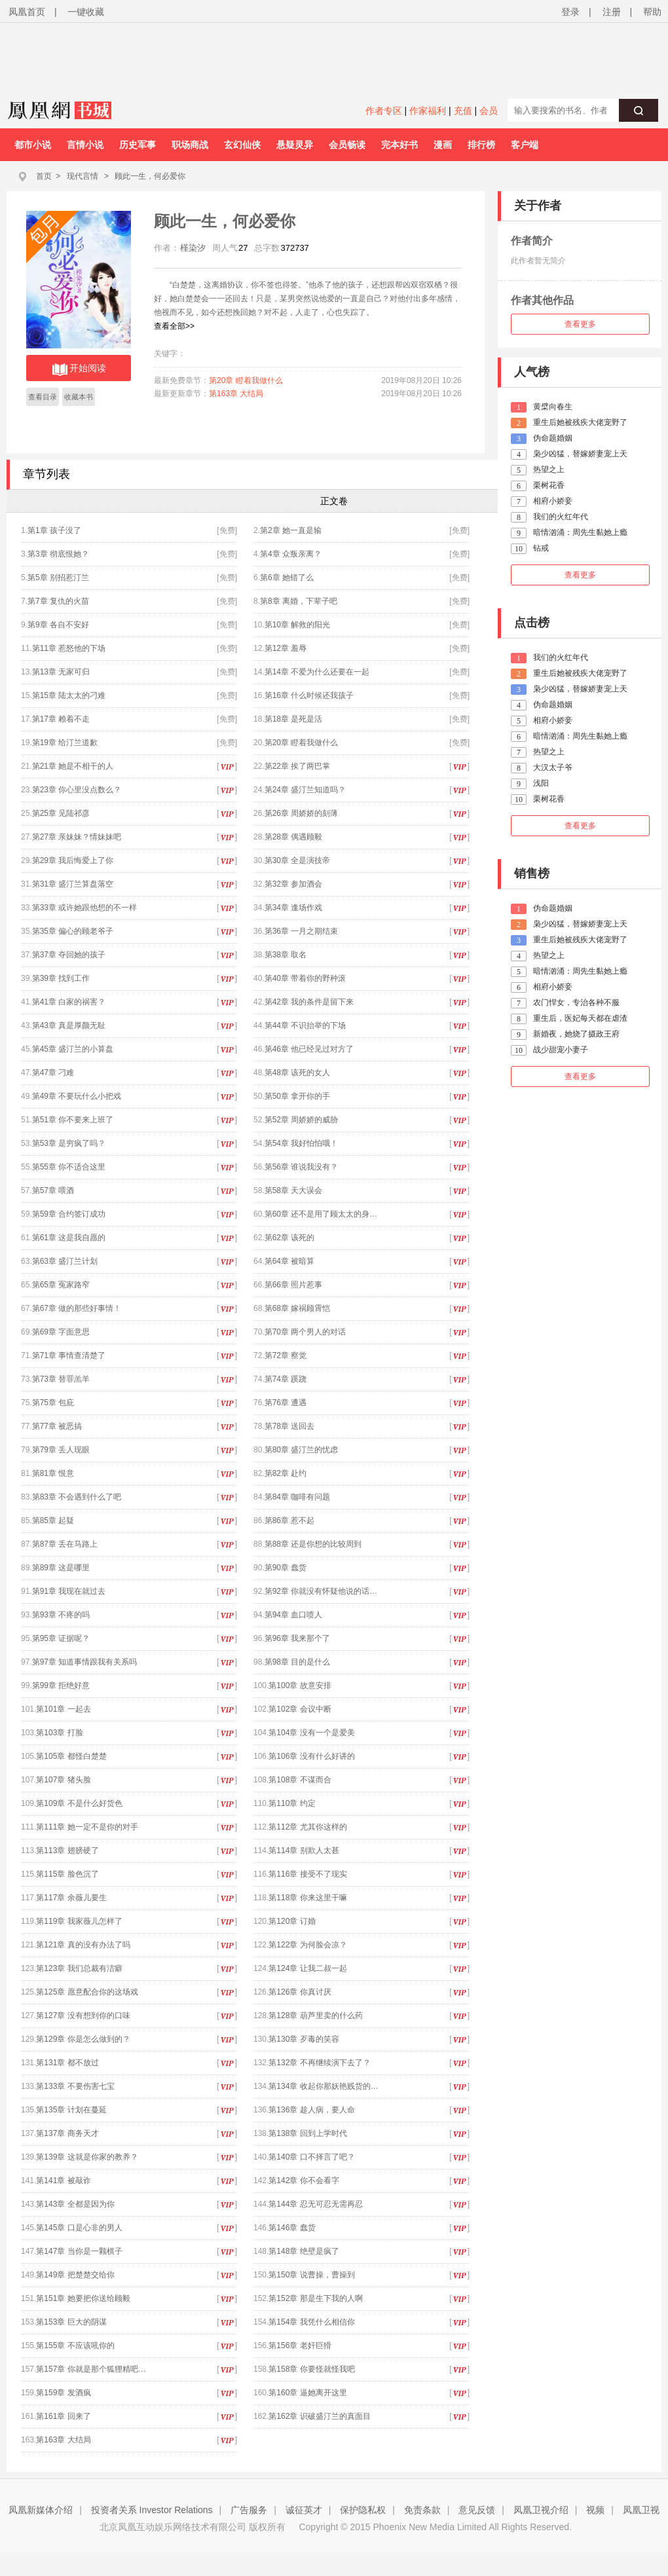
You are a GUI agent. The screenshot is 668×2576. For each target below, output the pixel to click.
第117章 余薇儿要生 (71, 1897)
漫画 (443, 144)
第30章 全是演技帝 (298, 860)
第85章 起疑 (53, 1520)
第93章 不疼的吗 (61, 1614)
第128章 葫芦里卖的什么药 (315, 2015)
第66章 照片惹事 (294, 1284)
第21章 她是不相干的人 (73, 766)
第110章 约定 (292, 1803)
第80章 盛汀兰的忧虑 (302, 1449)
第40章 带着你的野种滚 (305, 978)
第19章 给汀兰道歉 (65, 742)
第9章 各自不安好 (58, 624)
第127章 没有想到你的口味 (83, 2015)
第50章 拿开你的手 (298, 1096)
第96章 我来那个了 (298, 1638)
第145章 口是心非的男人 (79, 2227)
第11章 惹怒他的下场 (69, 648)
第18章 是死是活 (294, 719)
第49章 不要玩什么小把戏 (77, 1096)
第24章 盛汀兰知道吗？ (305, 789)
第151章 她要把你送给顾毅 (83, 2298)
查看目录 (42, 397)
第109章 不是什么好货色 (79, 1803)
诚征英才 (304, 2510)
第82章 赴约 (286, 1473)
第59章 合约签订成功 (69, 1214)
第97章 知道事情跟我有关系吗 (85, 1661)
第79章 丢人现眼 (61, 1449)
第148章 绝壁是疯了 (304, 2251)
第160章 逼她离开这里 (307, 2392)
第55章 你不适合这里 (69, 1166)
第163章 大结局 (236, 393)
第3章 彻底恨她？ (58, 554)
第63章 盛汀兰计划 (65, 1261)
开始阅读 (79, 369)
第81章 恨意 (53, 1473)
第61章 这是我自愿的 (69, 1237)
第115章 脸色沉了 (67, 1874)
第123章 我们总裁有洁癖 (79, 1968)
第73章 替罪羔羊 (61, 1379)
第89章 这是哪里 (61, 1567)
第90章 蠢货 (286, 1567)
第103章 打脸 (59, 1732)
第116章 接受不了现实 (307, 1874)
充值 (463, 110)
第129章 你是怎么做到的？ (83, 2039)
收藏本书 (78, 397)
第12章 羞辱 (286, 648)
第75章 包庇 (53, 1402)
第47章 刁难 (53, 1072)
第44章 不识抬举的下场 (305, 1025)
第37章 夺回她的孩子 (69, 954)
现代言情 (82, 176)
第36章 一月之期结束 (302, 931)
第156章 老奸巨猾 (300, 2345)
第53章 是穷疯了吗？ (69, 1143)
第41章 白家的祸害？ (69, 1001)
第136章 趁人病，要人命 (311, 2109)
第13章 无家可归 (61, 671)
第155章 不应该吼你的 (75, 2345)
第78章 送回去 (290, 1426)
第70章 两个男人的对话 (305, 1331)
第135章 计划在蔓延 (71, 2109)
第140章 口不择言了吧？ (311, 2157)
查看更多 (580, 324)
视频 (595, 2510)
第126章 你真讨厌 (300, 1991)
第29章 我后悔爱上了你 (73, 860)
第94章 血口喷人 (294, 1614)
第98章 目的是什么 (298, 1661)
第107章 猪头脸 (63, 1779)
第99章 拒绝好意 (61, 1685)
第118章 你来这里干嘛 (307, 1897)
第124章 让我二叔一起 (307, 1968)
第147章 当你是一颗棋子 (79, 2251)
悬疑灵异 (294, 144)
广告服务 (249, 2510)
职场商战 (190, 144)
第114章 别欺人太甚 (304, 1850)
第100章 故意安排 (300, 1685)
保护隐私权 (363, 2510)
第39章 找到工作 (61, 978)
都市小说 (32, 144)
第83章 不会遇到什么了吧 (77, 1496)
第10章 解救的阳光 (298, 624)
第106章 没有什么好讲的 (311, 1756)
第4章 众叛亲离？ (291, 554)
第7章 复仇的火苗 (58, 601)
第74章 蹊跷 (286, 1379)
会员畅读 (347, 144)
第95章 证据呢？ (61, 1638)
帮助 (652, 12)
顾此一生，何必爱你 (150, 176)
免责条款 (422, 2510)
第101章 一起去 (63, 1709)
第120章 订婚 (292, 1921)
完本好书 (399, 144)
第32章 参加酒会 (294, 884)
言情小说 (85, 144)
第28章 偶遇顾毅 (294, 836)
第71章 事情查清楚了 (69, 1355)
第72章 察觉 (286, 1355)
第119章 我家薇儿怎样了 (79, 1921)
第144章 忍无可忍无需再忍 (315, 2204)
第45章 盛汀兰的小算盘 (73, 1049)
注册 (612, 12)
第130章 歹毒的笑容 (304, 2039)
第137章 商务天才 (67, 2133)
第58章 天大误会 (294, 1190)
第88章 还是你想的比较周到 (313, 1544)
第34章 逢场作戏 (294, 907)
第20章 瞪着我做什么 (246, 380)
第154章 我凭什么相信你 (311, 2322)
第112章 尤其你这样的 (307, 1826)
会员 (488, 110)
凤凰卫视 (641, 2510)
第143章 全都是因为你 (75, 2204)
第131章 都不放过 (67, 2062)
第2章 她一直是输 (291, 530)
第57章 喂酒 (53, 1190)
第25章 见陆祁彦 (61, 813)
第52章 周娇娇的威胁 (302, 1119)
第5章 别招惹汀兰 (58, 577)
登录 (570, 12)
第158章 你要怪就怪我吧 (311, 2369)
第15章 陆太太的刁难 (69, 695)
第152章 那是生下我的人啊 (315, 2298)
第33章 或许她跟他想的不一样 (85, 907)
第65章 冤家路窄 (61, 1284)
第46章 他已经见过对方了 (309, 1049)
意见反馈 (476, 2510)
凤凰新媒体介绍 (41, 2510)
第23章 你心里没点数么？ (77, 789)
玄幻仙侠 (242, 144)
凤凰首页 (27, 12)
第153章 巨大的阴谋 (71, 2322)
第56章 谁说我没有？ (302, 1166)
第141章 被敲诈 (63, 2180)
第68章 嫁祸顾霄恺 (298, 1308)
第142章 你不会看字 (304, 2180)
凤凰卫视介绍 (540, 2510)
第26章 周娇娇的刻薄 (302, 813)
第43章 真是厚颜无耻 (69, 1025)
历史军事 (137, 144)
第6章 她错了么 (287, 577)
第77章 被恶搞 (57, 1426)
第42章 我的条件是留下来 (309, 1001)
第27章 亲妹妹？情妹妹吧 (77, 836)
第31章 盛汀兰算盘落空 (73, 884)
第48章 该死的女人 (298, 1072)
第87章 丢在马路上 (65, 1544)
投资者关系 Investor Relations (152, 2510)
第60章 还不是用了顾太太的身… (321, 1214)
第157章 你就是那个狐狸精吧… (90, 2369)
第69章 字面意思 (61, 1331)
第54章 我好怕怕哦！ (302, 1143)
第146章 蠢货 (292, 2227)
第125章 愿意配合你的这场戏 (87, 1991)
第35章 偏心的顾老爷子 (73, 931)
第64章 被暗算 (290, 1261)
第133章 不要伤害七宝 (75, 2086)
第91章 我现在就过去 (69, 1591)
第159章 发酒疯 (63, 2392)
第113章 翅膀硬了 (67, 1850)
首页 (44, 176)
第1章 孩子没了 (54, 530)
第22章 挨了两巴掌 (298, 766)
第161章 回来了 (63, 2416)
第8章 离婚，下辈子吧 (298, 601)
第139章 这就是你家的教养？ (87, 2157)
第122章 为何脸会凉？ (307, 1944)
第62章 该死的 (290, 1237)
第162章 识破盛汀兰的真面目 (319, 2416)
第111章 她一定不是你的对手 (87, 1826)
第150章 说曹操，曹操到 (311, 2274)
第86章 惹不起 (290, 1520)
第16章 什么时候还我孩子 (309, 695)
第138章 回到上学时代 (307, 2133)
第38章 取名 (286, 954)
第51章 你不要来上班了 (73, 1119)
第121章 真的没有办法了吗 (83, 1944)
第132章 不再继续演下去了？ (319, 2062)
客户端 (524, 144)
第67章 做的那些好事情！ (77, 1308)
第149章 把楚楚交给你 (75, 2274)
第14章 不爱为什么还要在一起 (317, 671)
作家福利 (427, 110)
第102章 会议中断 (300, 1709)
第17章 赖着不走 (61, 719)
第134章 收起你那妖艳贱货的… (323, 2086)
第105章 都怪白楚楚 (71, 1756)
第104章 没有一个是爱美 (311, 1732)
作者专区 (383, 110)
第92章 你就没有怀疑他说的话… (321, 1591)
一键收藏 (85, 12)
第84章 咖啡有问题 (298, 1496)
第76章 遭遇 (286, 1402)
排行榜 (481, 144)
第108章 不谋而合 (300, 1779)
